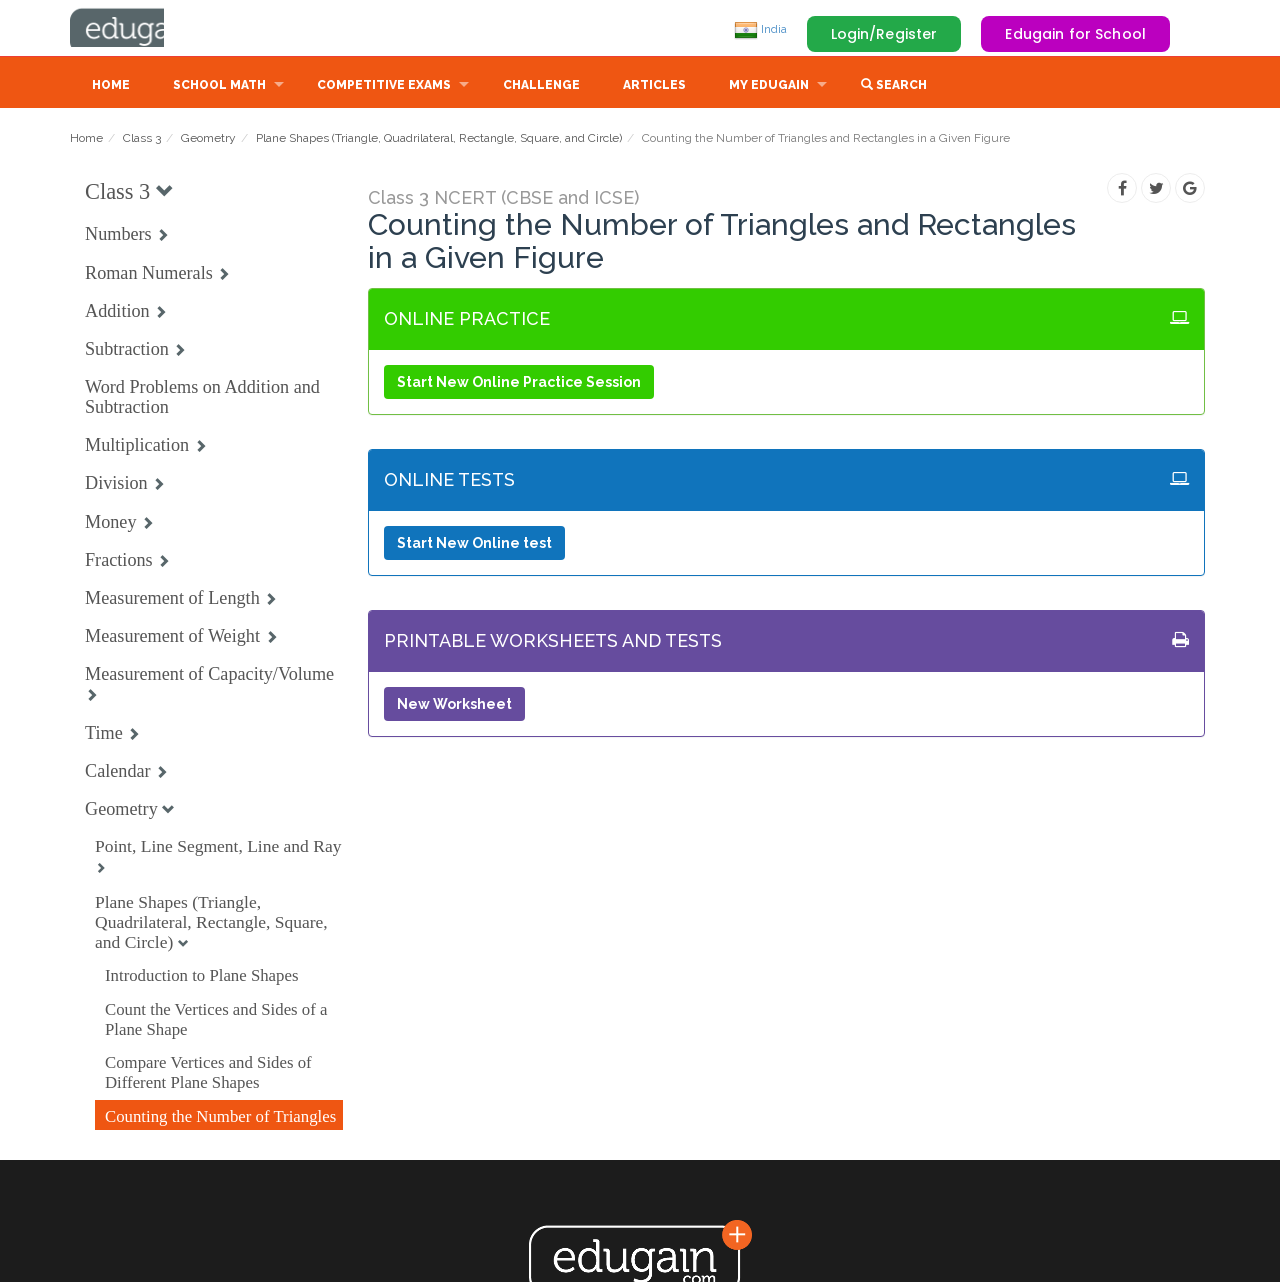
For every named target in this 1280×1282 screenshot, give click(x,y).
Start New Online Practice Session (519, 384)
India (760, 29)
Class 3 (142, 140)
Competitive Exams (384, 87)
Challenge (541, 87)
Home (111, 87)
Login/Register (884, 34)
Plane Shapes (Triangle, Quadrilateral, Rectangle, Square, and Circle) (439, 140)
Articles (654, 87)
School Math (219, 87)
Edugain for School (1075, 34)
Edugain (145, 29)
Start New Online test (474, 545)
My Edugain (769, 87)
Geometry (208, 140)
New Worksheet (454, 706)
